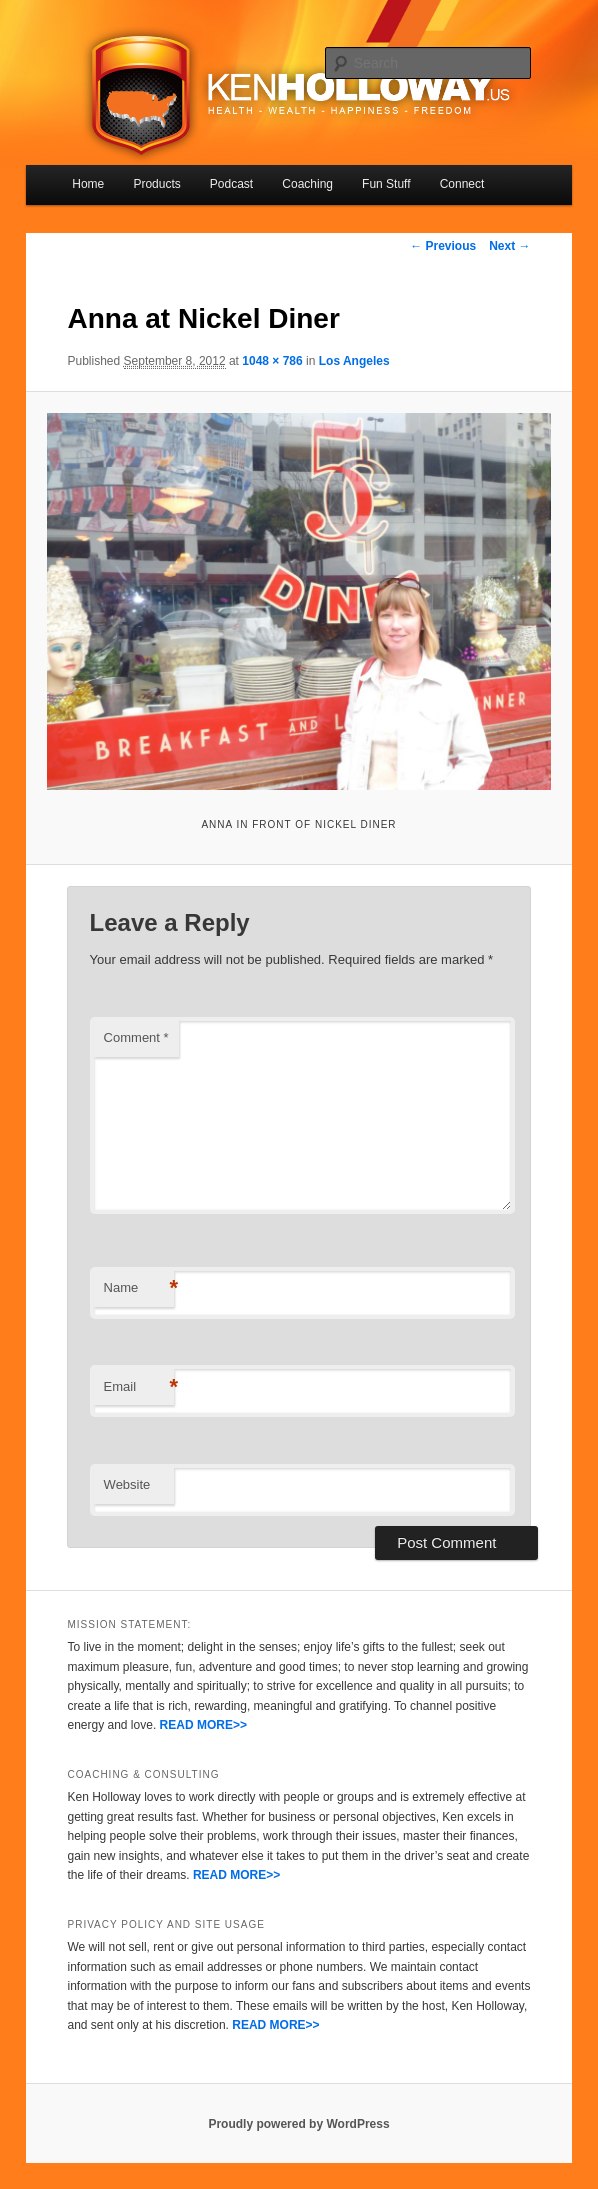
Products (156, 184)
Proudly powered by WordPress (298, 2124)
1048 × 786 (272, 361)
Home (88, 184)
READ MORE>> (203, 1725)
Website (127, 1484)
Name (139, 1288)
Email (139, 1387)
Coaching (307, 184)
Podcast (231, 184)
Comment (136, 1037)
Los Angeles (354, 361)
